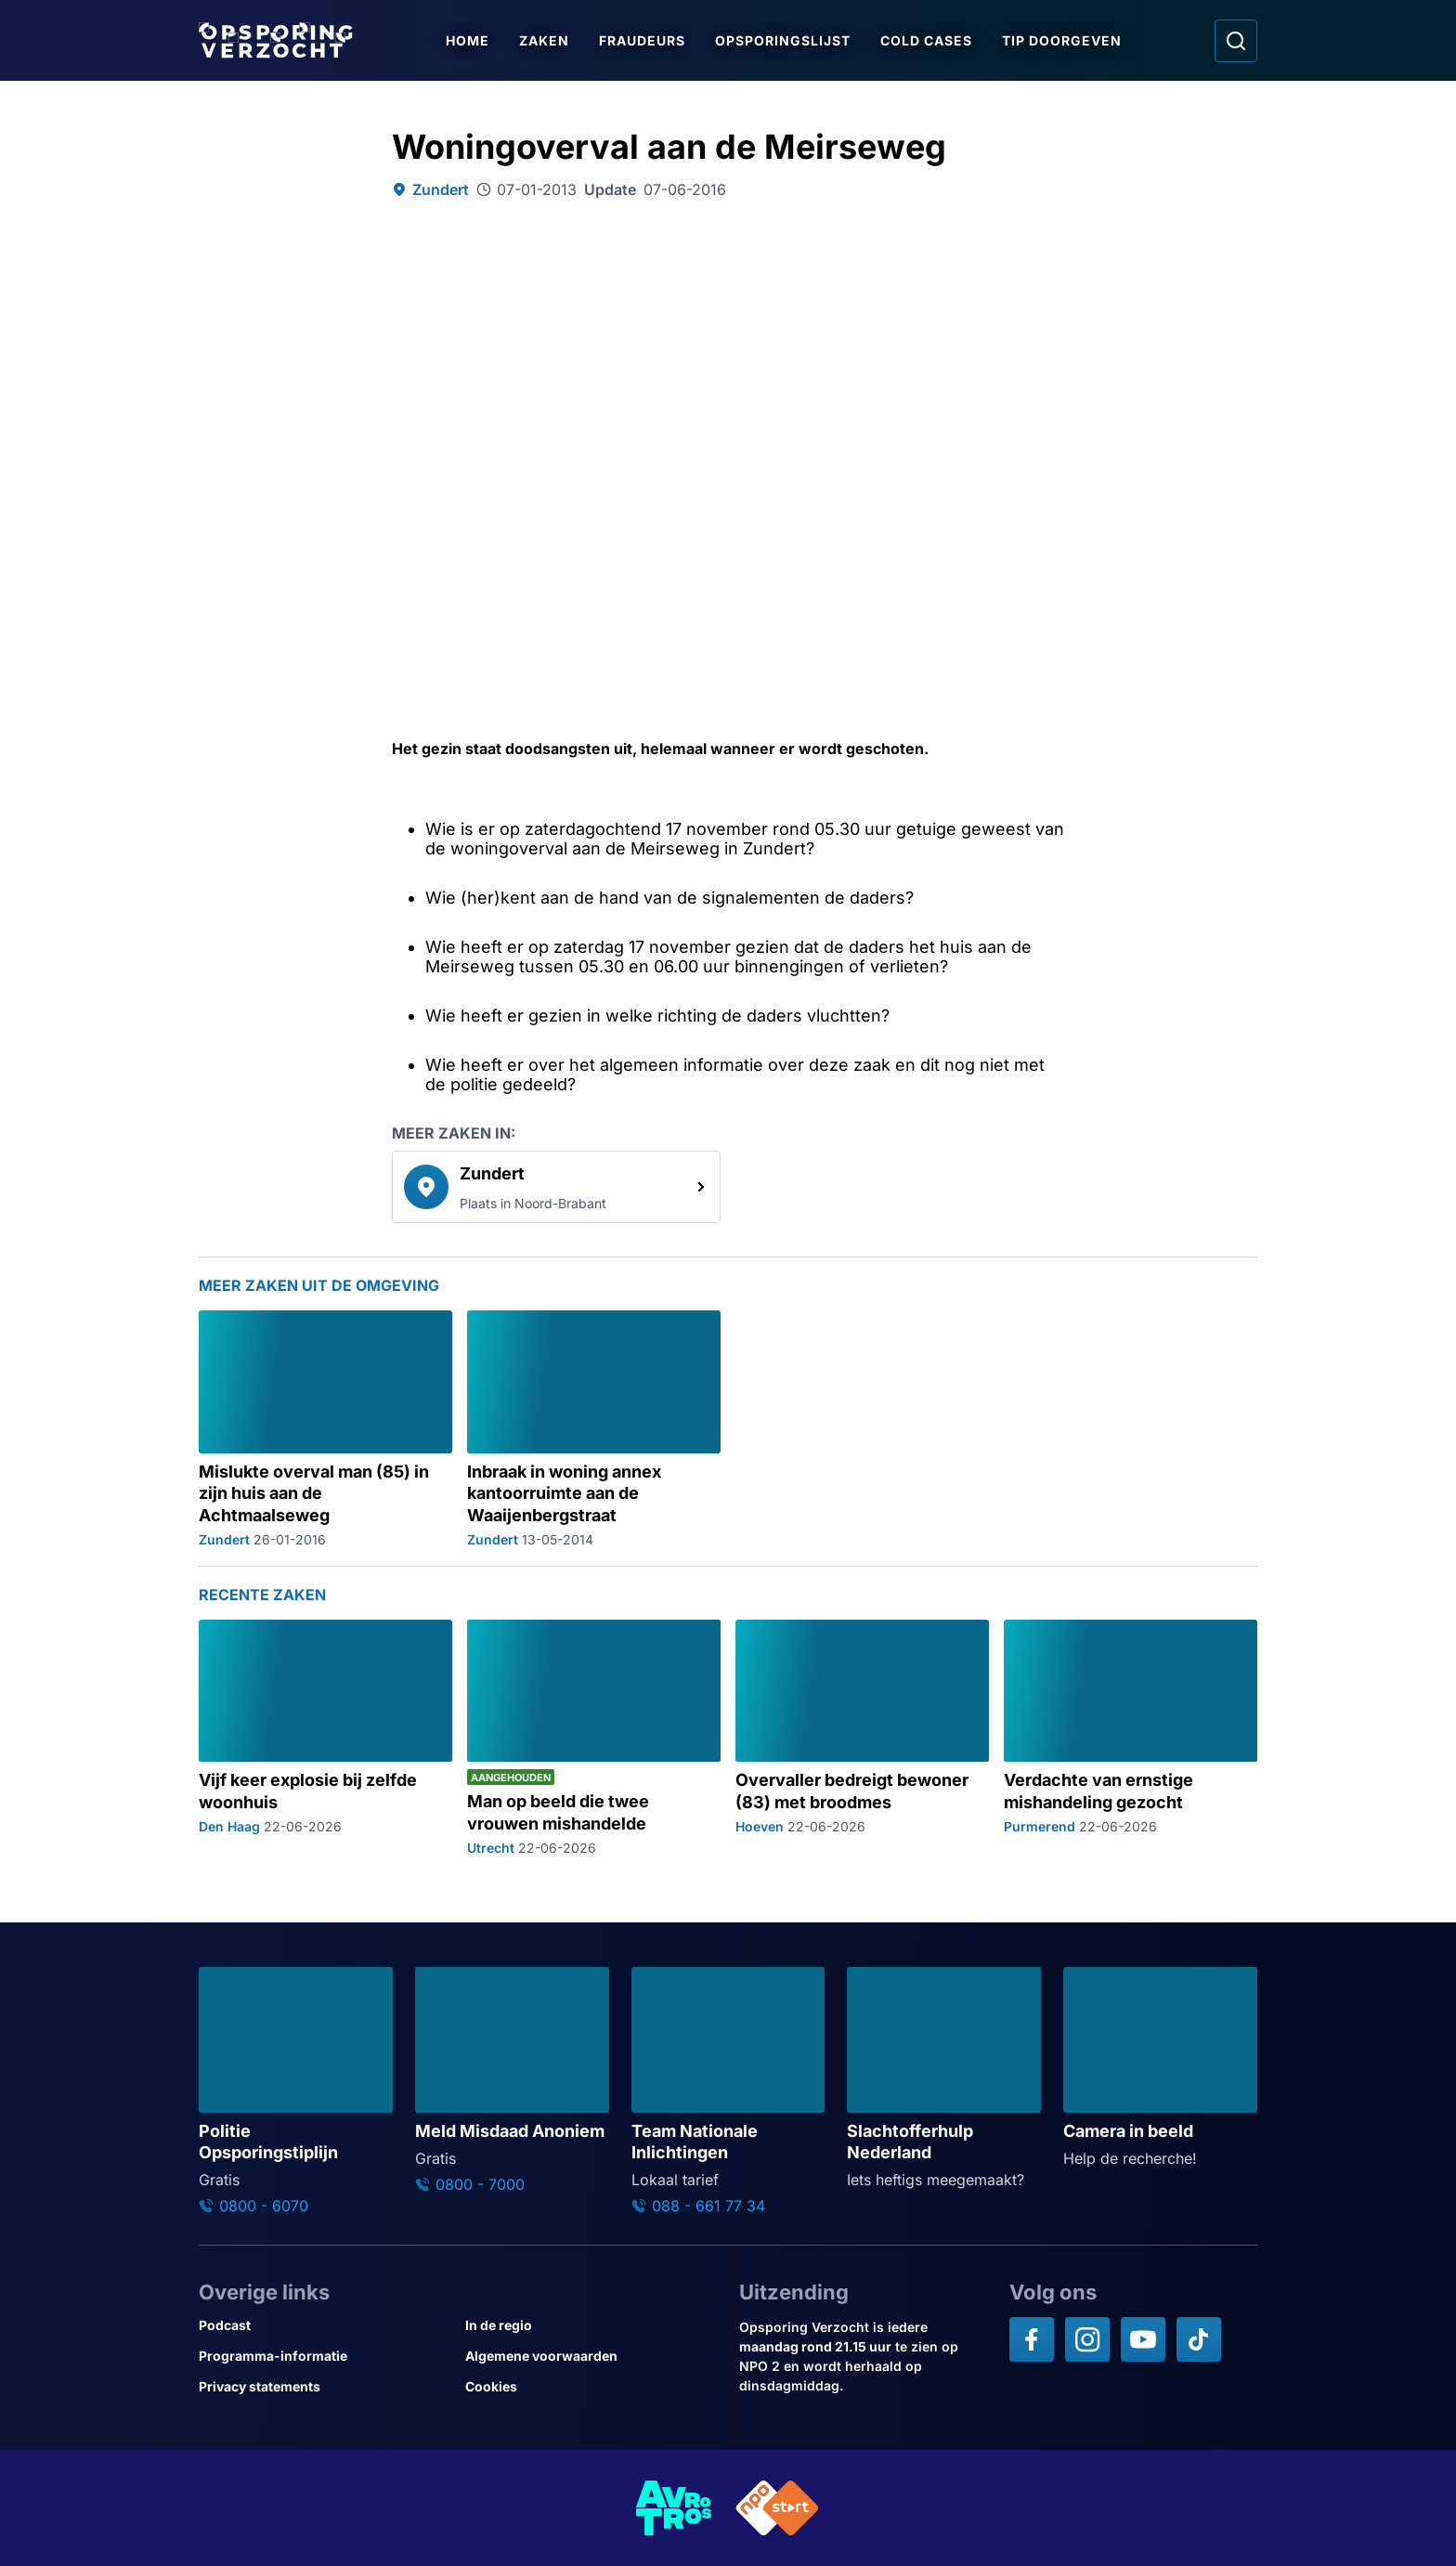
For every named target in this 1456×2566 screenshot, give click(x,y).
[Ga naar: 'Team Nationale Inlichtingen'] (728, 2091)
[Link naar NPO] (777, 2508)
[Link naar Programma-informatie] (324, 2356)
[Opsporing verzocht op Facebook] (1031, 2339)
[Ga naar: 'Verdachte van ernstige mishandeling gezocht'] (1130, 1738)
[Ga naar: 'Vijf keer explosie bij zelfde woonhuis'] (325, 1738)
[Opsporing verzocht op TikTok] (1198, 2339)
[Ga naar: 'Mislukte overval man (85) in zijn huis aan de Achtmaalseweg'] (325, 1428)
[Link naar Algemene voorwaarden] (591, 2356)
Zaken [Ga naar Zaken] (545, 40)
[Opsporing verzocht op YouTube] (1143, 2339)
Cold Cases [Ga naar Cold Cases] (927, 40)
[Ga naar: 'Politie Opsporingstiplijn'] (296, 2091)
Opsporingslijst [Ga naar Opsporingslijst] (784, 40)
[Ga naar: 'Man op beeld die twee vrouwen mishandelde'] (594, 1738)
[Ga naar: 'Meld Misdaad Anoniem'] (512, 2080)
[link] (556, 1187)
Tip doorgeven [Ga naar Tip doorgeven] (1063, 40)
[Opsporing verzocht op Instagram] (1087, 2339)
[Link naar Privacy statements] (324, 2386)
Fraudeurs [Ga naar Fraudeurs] (643, 40)
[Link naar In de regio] (591, 2325)
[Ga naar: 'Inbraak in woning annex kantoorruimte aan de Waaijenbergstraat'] (594, 1428)
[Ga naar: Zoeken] (1236, 41)
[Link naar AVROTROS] (674, 2508)
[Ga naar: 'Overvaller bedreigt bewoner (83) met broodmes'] (862, 1738)
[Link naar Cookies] (591, 2386)
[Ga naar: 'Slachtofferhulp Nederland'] (944, 2079)
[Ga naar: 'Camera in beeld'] (1160, 2068)
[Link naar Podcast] (324, 2325)
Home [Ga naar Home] (468, 40)
